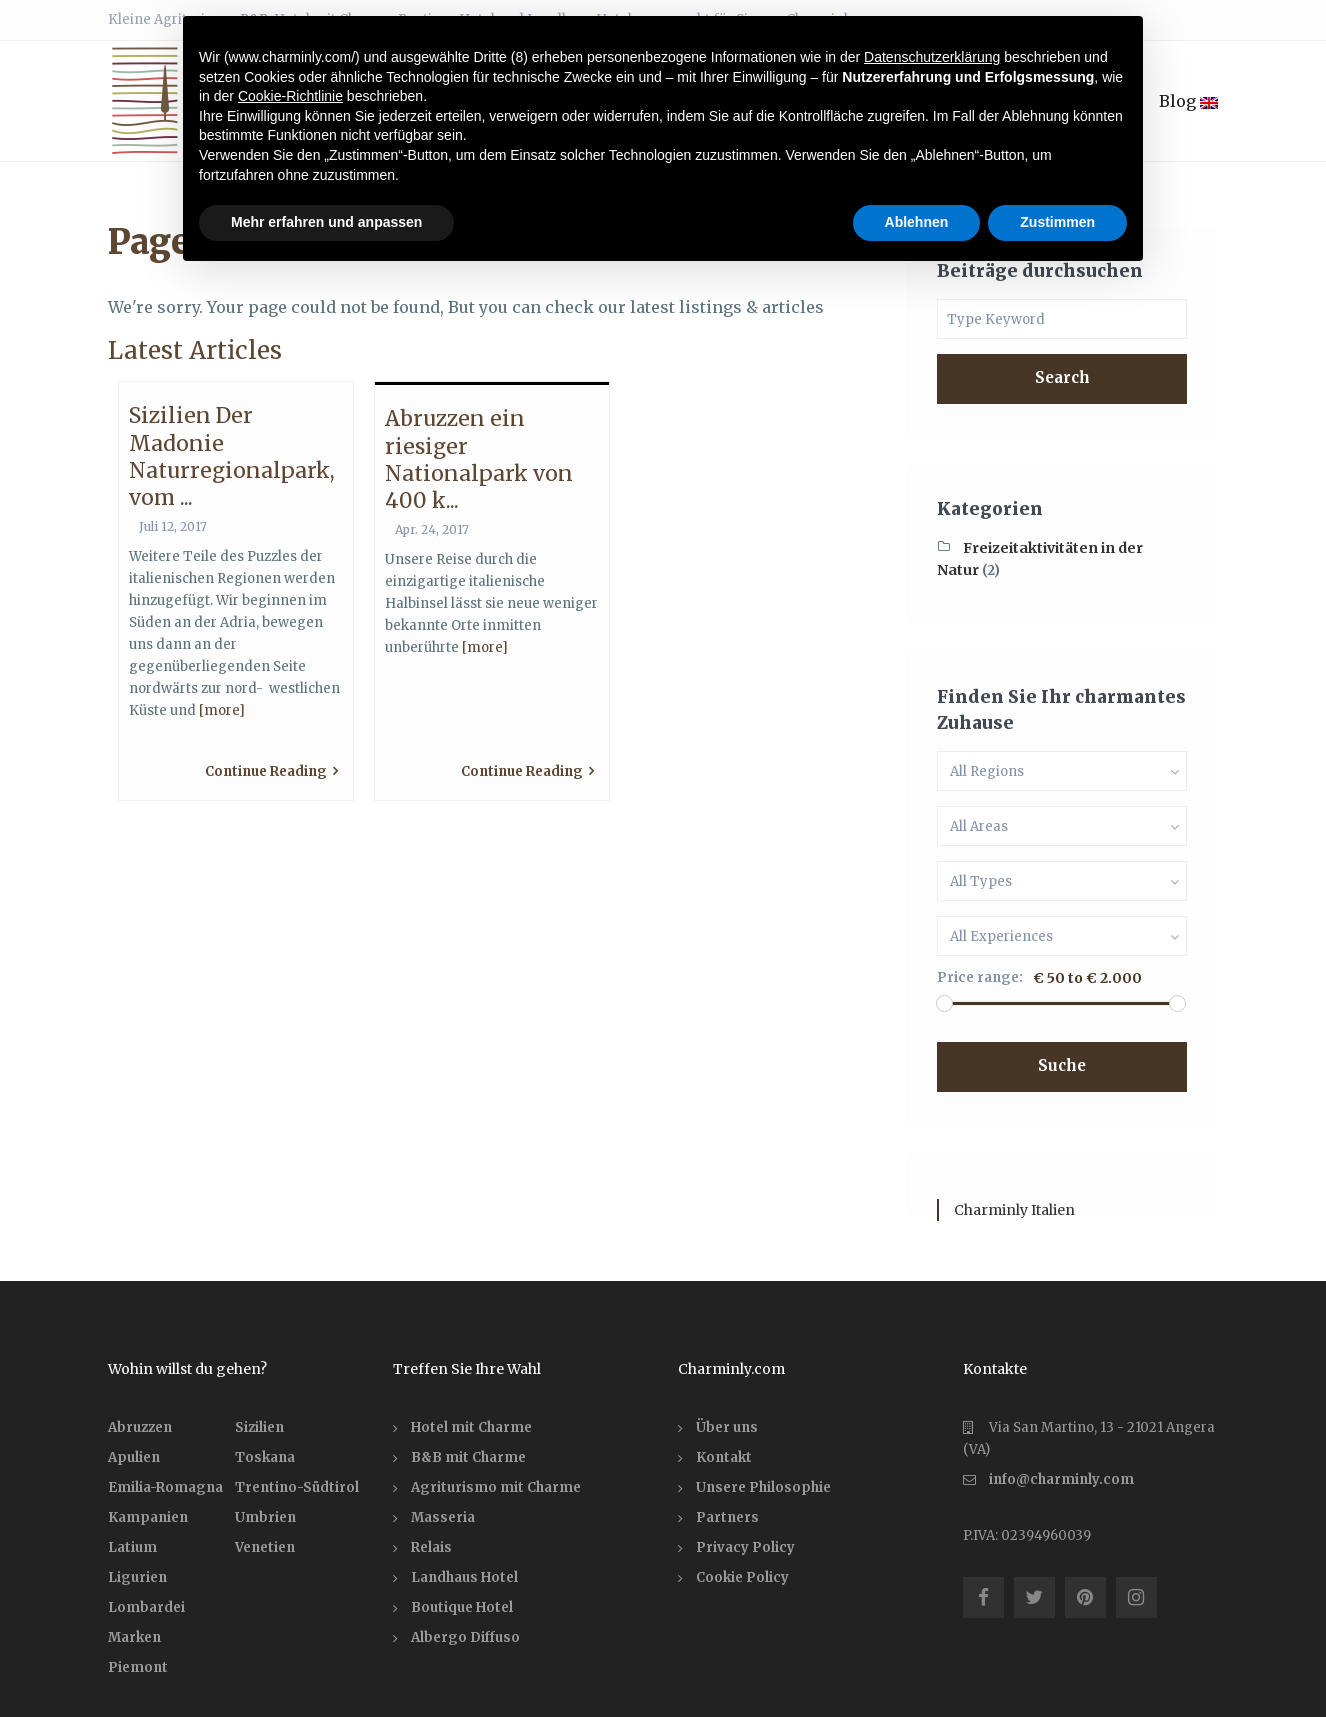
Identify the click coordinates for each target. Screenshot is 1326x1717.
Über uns (727, 1427)
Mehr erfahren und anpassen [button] (326, 222)
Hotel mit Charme (471, 1427)
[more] (222, 710)
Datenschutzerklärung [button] (932, 57)
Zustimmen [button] (1057, 222)
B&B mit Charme (468, 1457)
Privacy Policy (745, 1547)
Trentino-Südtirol (297, 1487)
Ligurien (137, 1577)
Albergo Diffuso (465, 1637)
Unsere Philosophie (763, 1487)
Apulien (134, 1457)
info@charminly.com (1061, 1479)
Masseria (443, 1517)
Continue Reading (271, 771)
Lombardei (146, 1607)
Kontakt (724, 1457)
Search (1062, 377)
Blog (1188, 101)
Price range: (980, 977)
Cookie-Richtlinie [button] (290, 96)
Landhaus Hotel (464, 1577)
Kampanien (148, 1517)
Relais (431, 1547)
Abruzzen (140, 1427)
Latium (132, 1547)
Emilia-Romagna (165, 1487)
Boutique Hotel (462, 1607)
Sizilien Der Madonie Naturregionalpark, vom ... (232, 456)
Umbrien (265, 1517)
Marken (134, 1637)
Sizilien (259, 1427)
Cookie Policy (742, 1577)
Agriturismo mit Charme (496, 1487)
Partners (727, 1517)
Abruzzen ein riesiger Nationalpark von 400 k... (479, 459)
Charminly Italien (1014, 1210)
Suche (1062, 1065)
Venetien (265, 1547)
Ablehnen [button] (917, 222)
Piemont (138, 1667)
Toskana (265, 1457)
